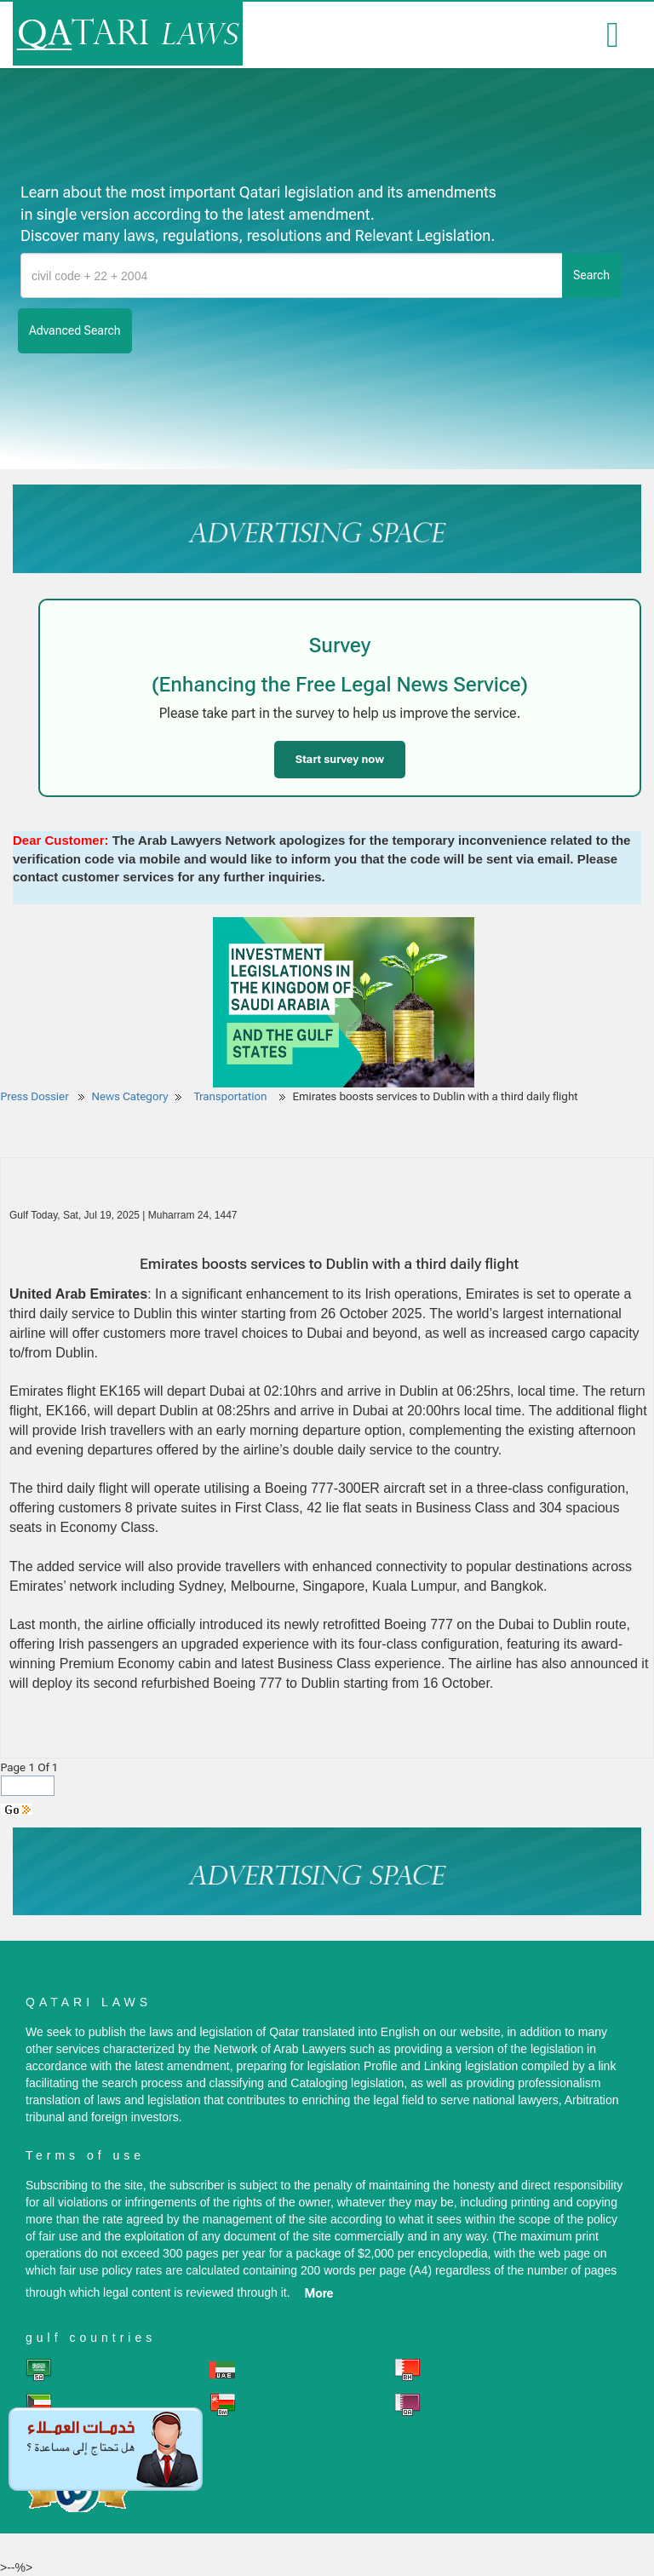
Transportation (231, 1096)
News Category (130, 1096)
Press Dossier (35, 1096)
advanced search (75, 330)
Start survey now (339, 759)
